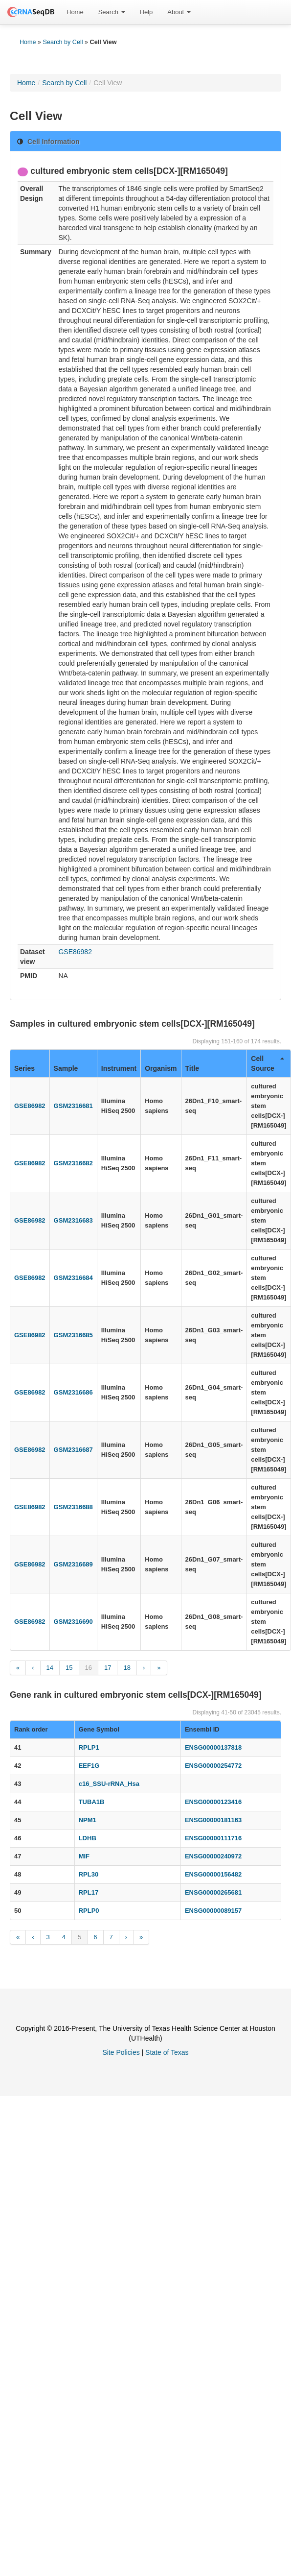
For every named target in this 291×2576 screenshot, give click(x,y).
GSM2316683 (73, 1220)
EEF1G (89, 1765)
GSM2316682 (73, 1163)
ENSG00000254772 (213, 1765)
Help (146, 12)
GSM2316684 (73, 1277)
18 (126, 1667)
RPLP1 (89, 1747)
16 (88, 1667)
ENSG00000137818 (213, 1747)
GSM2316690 (73, 1621)
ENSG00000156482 (213, 1874)
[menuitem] (75, 12)
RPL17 (88, 1892)
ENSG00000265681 (213, 1892)
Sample (66, 1068)
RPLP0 (89, 1910)
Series (24, 1068)
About (179, 12)
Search (111, 12)
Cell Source (267, 1063)
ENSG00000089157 (213, 1910)
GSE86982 (75, 952)
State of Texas (166, 2052)
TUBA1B (92, 1802)
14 (49, 1667)
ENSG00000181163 (213, 1820)
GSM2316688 (73, 1507)
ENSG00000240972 (213, 1856)
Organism (161, 1068)
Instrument (118, 1068)
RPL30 (88, 1874)
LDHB (87, 1838)
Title (192, 1068)
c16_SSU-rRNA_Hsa (109, 1783)
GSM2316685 (73, 1335)
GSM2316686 (73, 1392)
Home (75, 12)
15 (69, 1667)
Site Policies (120, 2052)
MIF (84, 1856)
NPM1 (87, 1820)
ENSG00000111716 (213, 1838)
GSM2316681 (73, 1105)
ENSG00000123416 (213, 1802)
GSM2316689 (73, 1564)
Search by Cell (63, 42)
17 (107, 1667)
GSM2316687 (73, 1449)
